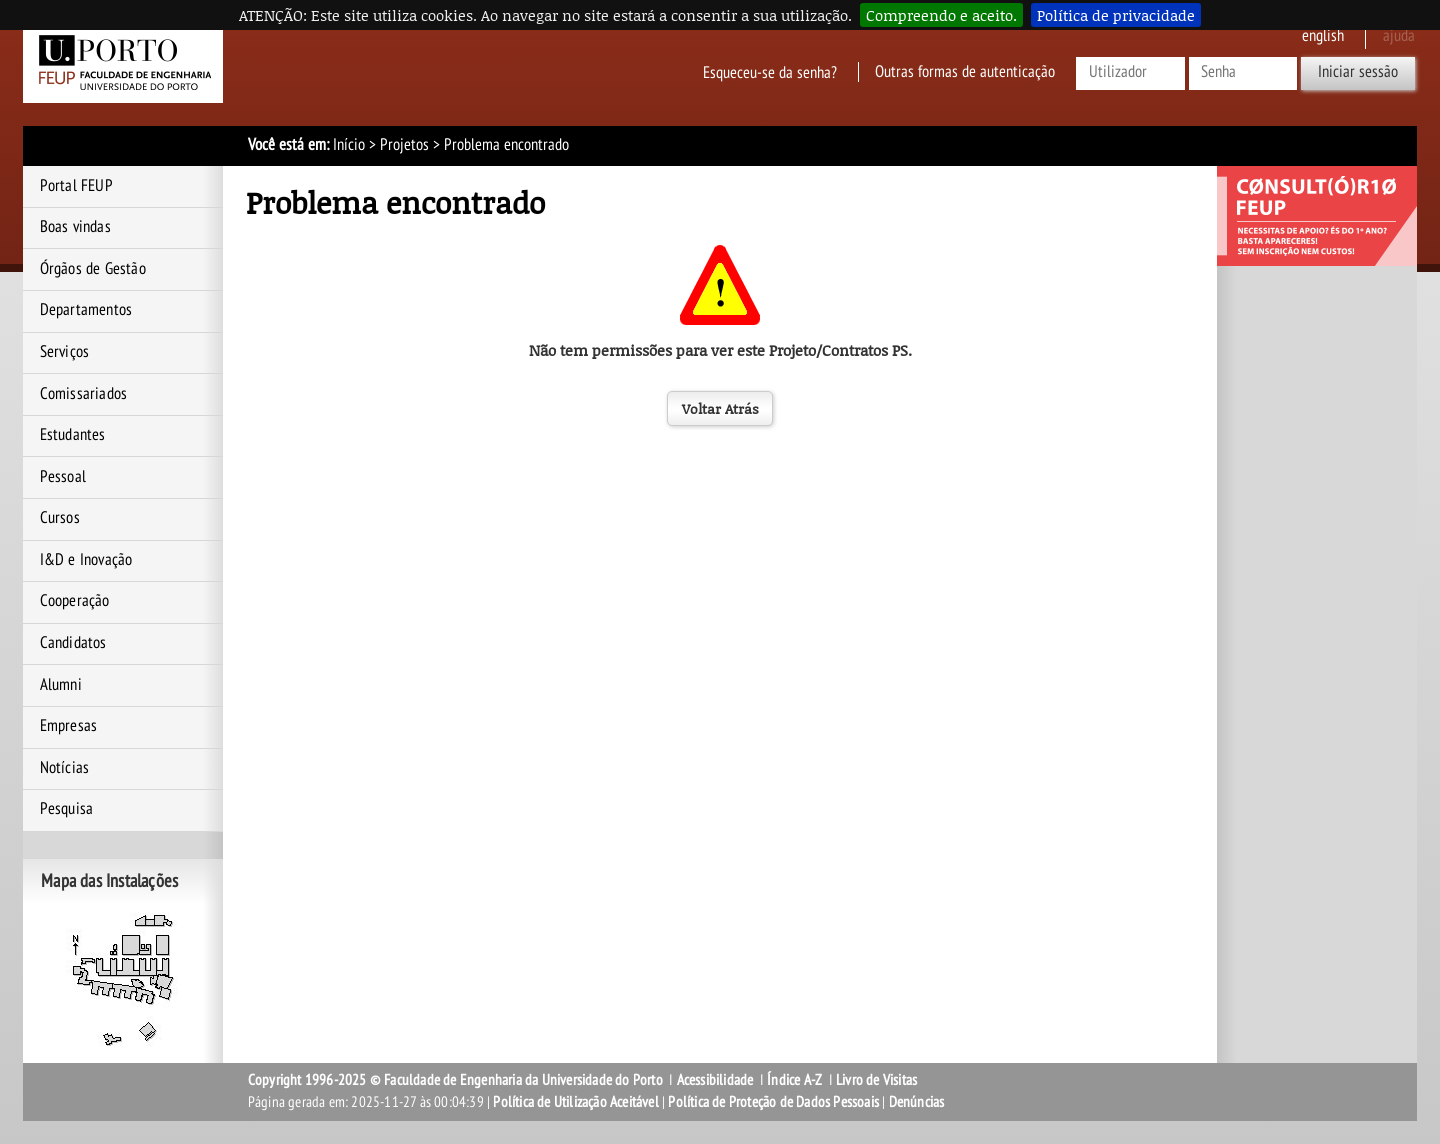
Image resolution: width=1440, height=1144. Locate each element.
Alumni (61, 685)
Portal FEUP (76, 186)
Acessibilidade (715, 1080)
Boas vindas (75, 227)
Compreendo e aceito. (941, 15)
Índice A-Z (794, 1080)
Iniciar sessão (1358, 72)
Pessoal (63, 477)
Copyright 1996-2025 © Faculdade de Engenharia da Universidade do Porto (455, 1080)
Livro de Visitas (876, 1080)
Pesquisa (67, 809)
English (1323, 36)
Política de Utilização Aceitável (575, 1102)
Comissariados (84, 394)
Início (349, 145)
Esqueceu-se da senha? (770, 72)
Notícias (65, 768)
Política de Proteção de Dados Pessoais (773, 1102)
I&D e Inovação (86, 560)
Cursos (60, 518)
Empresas (69, 726)
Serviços (65, 352)
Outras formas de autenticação (965, 72)
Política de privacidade (1116, 15)
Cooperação (75, 601)
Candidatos (73, 643)
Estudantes (73, 435)
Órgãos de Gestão (93, 269)
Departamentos (86, 310)
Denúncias (917, 1102)
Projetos (404, 145)
